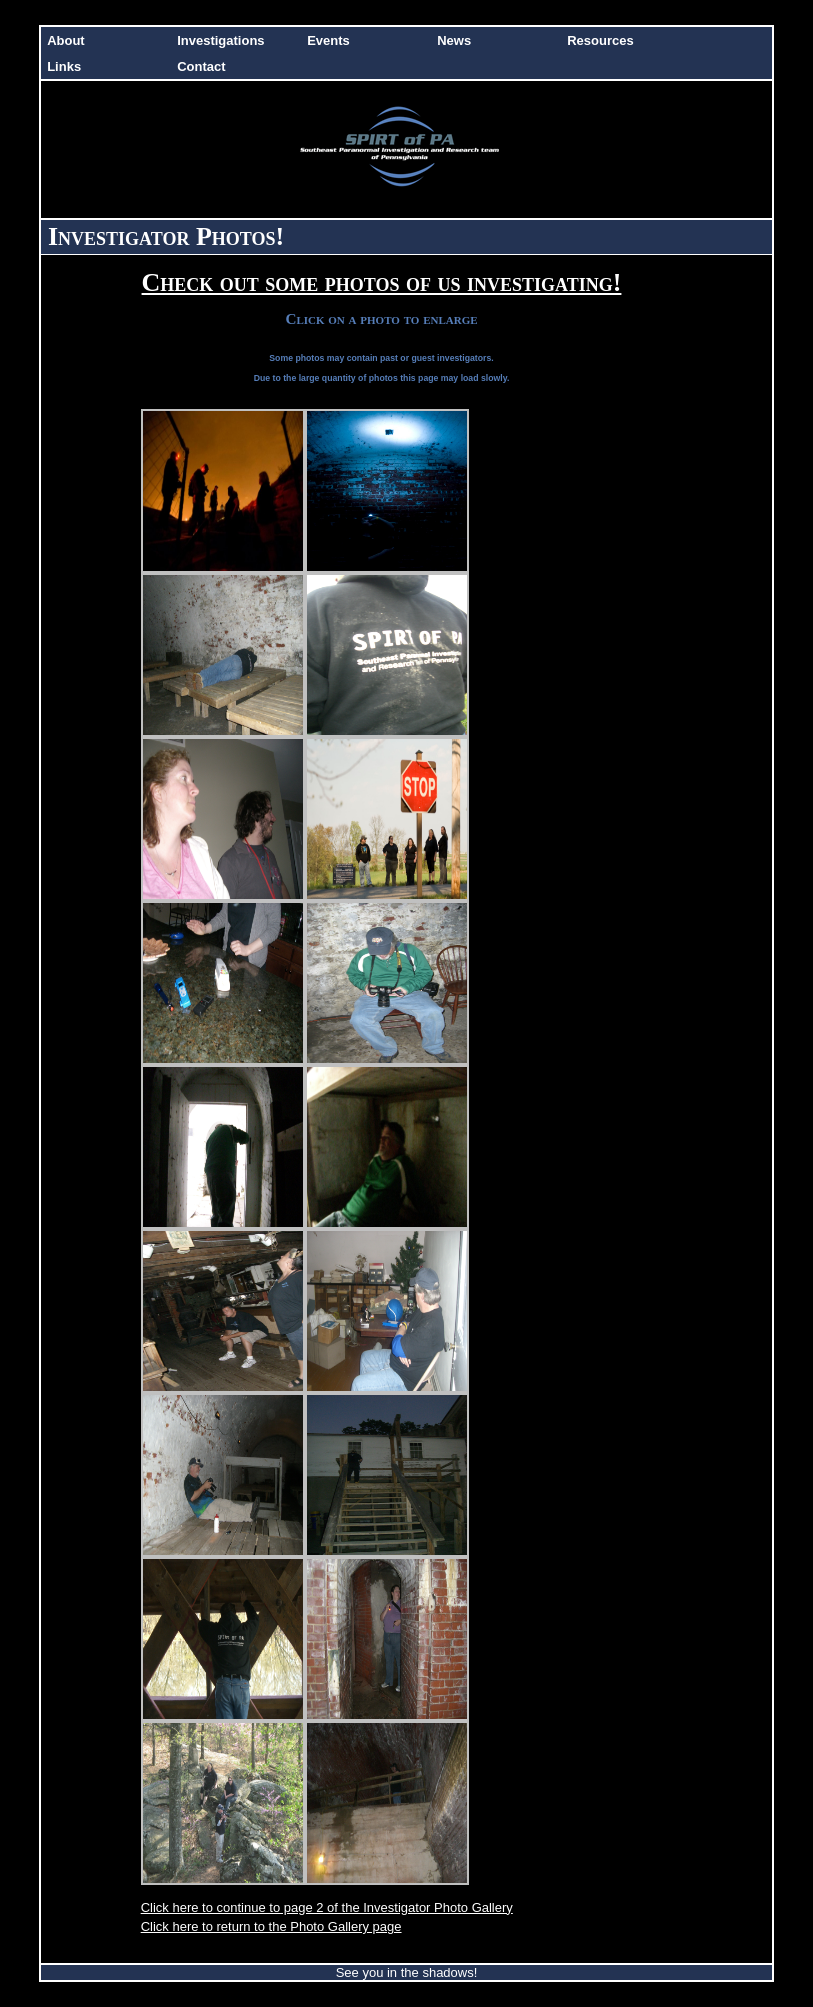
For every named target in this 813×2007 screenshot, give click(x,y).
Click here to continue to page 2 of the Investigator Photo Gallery (327, 1907)
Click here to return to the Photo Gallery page (271, 1926)
